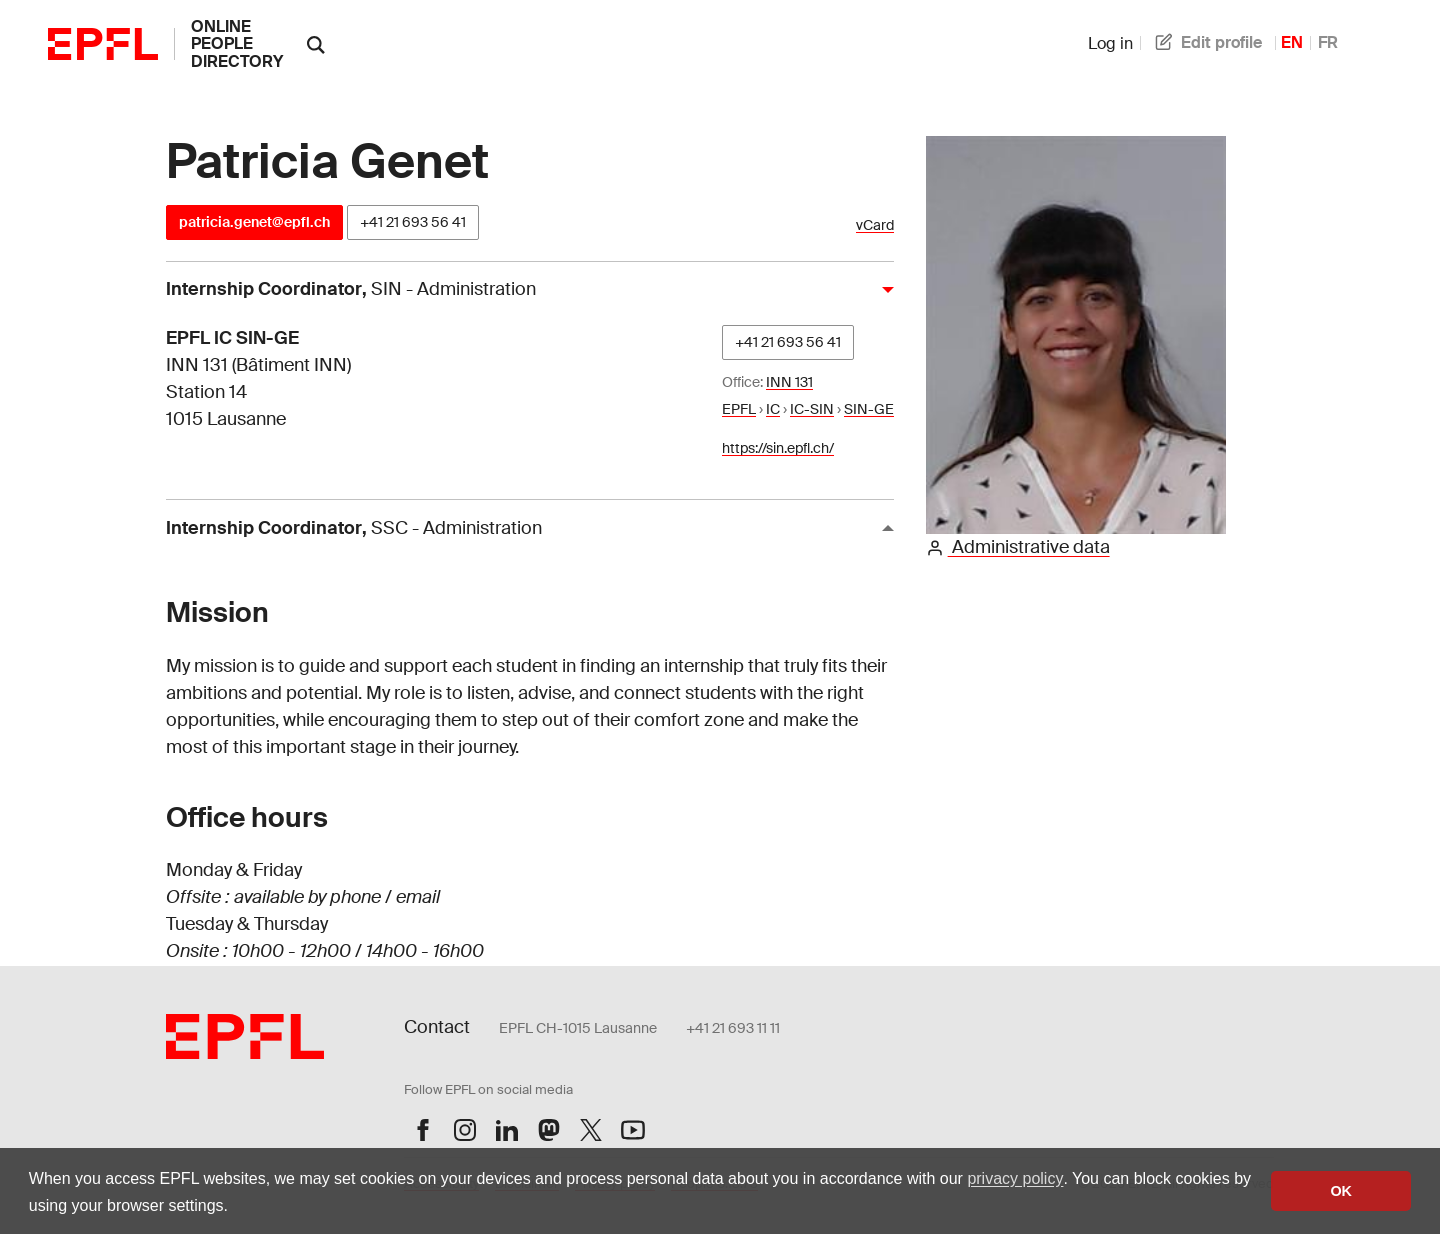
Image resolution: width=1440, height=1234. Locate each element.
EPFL (739, 409)
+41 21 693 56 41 (413, 222)
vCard (875, 225)
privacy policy (1015, 1178)
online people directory (237, 44)
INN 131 (789, 382)
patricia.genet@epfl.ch (254, 222)
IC (773, 409)
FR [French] (1328, 42)
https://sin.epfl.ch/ (778, 448)
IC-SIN (812, 409)
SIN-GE (869, 409)
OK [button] (1341, 1191)
